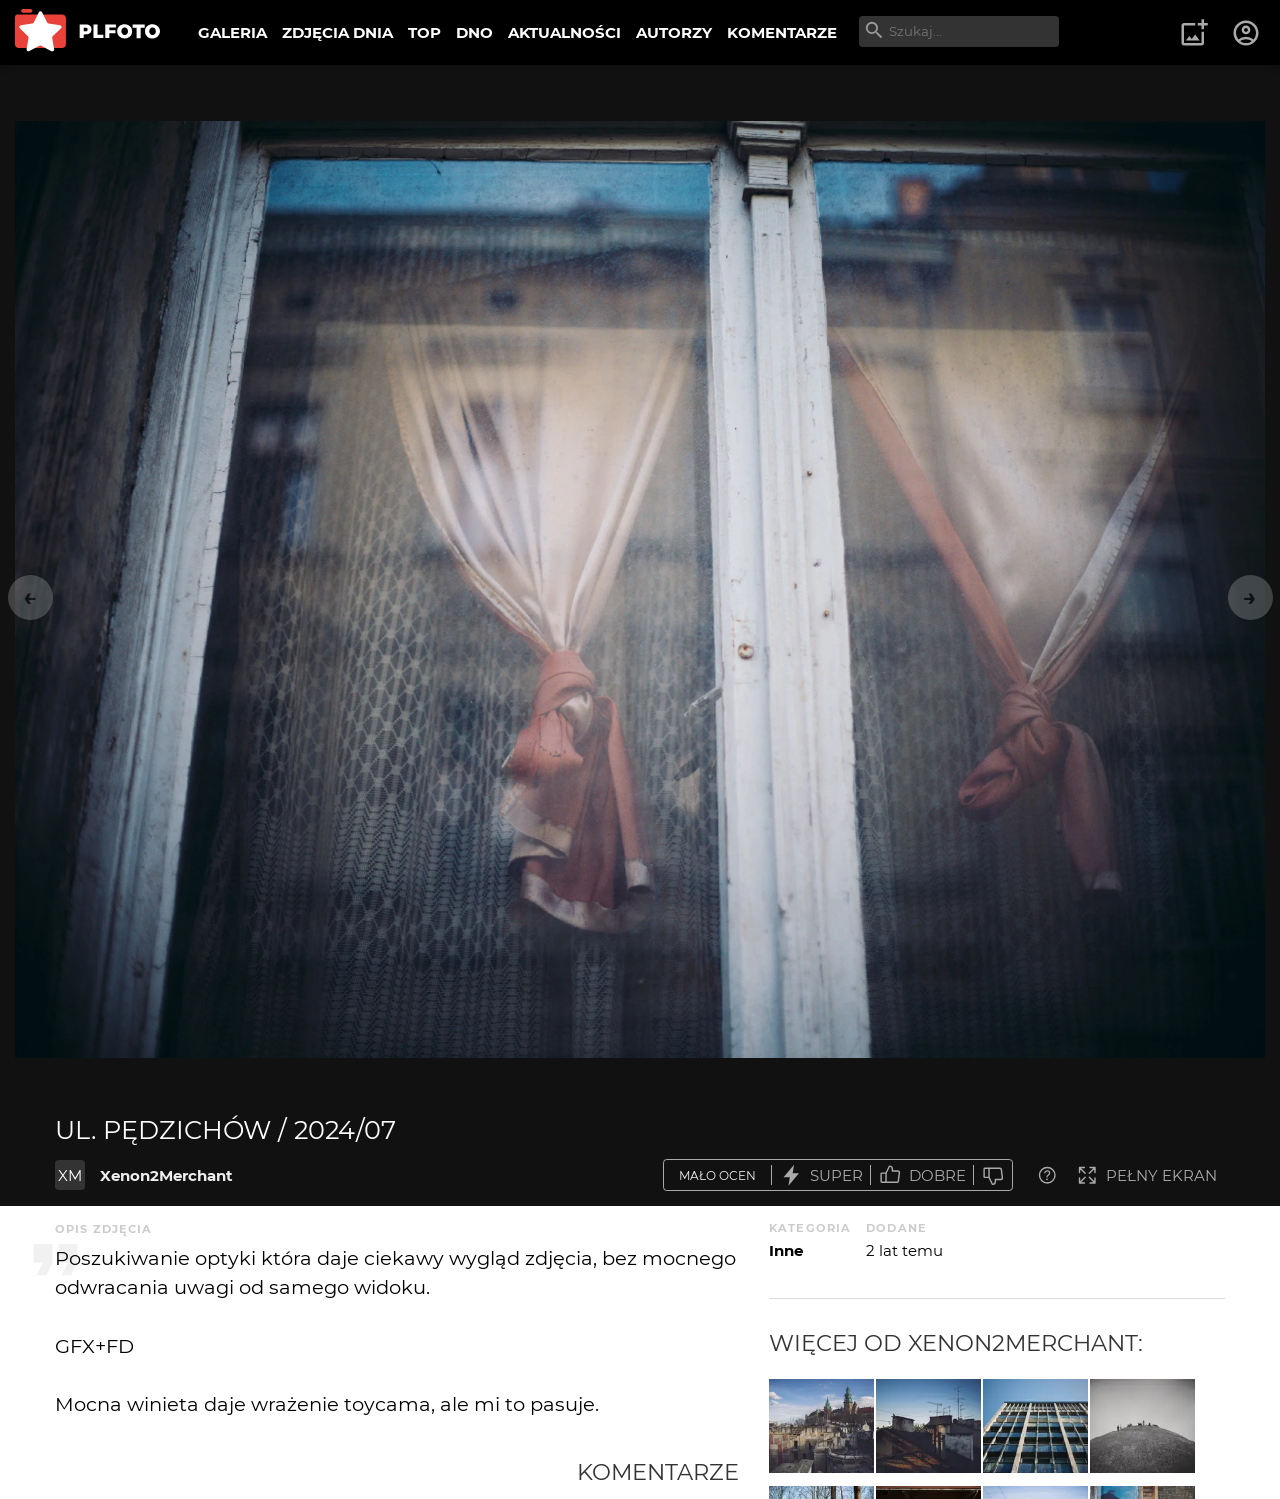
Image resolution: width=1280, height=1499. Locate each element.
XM (70, 1175)
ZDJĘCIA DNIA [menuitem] (337, 32)
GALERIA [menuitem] (232, 32)
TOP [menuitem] (424, 32)
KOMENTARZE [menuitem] (782, 32)
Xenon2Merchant (166, 1175)
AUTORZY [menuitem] (674, 32)
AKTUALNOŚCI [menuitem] (564, 32)
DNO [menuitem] (474, 32)
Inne (786, 1250)
